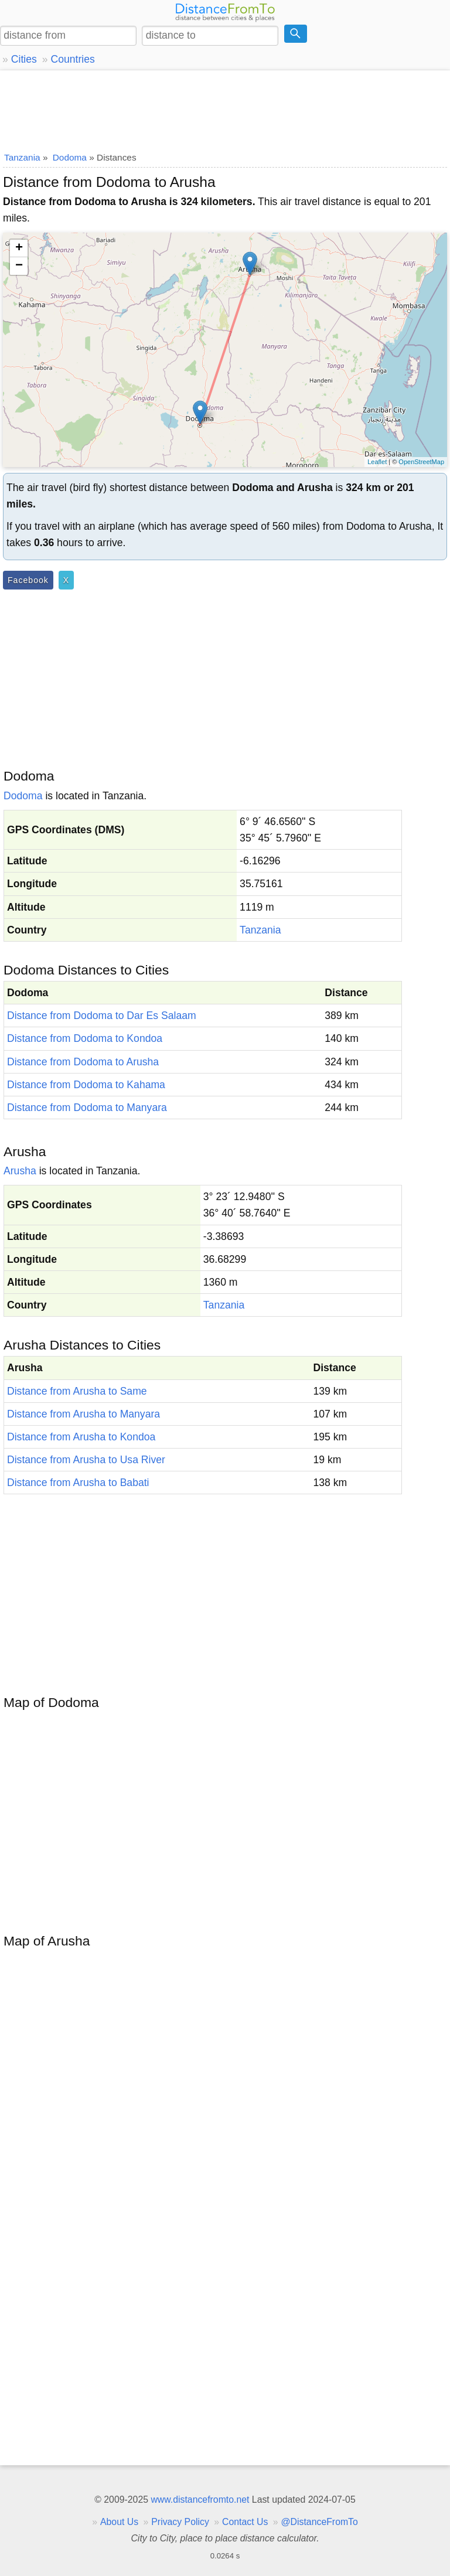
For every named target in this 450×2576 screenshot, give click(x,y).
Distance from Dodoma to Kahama (86, 1085)
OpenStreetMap (421, 461)
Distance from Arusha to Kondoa (81, 1437)
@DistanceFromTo (319, 2522)
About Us (119, 2522)
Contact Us (245, 2522)
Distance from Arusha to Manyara (83, 1414)
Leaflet (377, 461)
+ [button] (19, 248)
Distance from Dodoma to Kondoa (84, 1038)
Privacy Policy (180, 2522)
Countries (72, 59)
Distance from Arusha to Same (77, 1391)
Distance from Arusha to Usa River (86, 1460)
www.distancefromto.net (200, 2500)
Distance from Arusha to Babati (78, 1482)
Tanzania (260, 930)
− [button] (19, 266)
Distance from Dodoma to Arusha (83, 1062)
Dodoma (23, 796)
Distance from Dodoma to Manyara (87, 1107)
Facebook (28, 580)
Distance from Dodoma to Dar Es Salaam (101, 1015)
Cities (24, 59)
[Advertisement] (225, 108)
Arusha (20, 1171)
